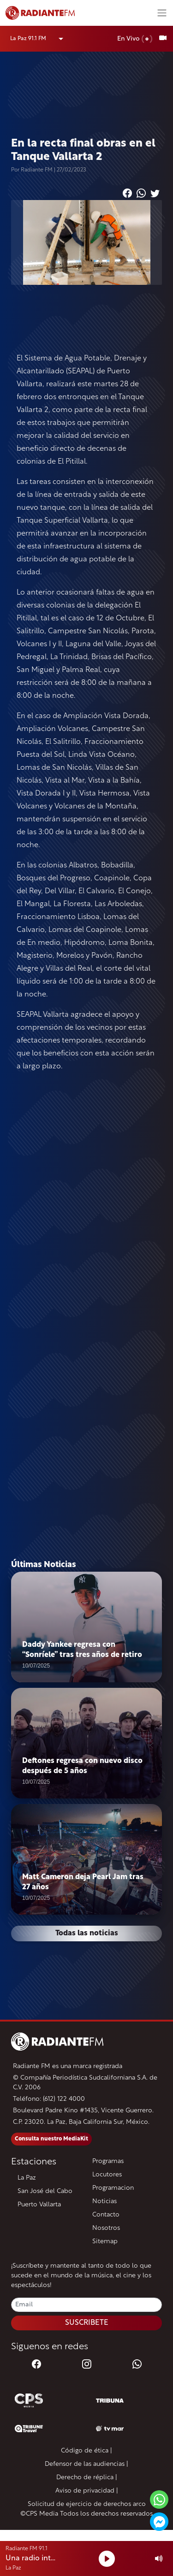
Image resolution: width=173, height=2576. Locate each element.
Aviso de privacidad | (86, 2491)
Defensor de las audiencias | (86, 2464)
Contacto (105, 2214)
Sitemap (105, 2241)
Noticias (104, 2201)
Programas (108, 2161)
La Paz (27, 2178)
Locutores (107, 2174)
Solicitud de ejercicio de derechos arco (87, 2504)
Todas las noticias (86, 1933)
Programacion (113, 2188)
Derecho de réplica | (86, 2477)
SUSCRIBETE (86, 2323)
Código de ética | (86, 2450)
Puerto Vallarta (39, 2204)
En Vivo (135, 39)
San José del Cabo (45, 2191)
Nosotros (106, 2228)
